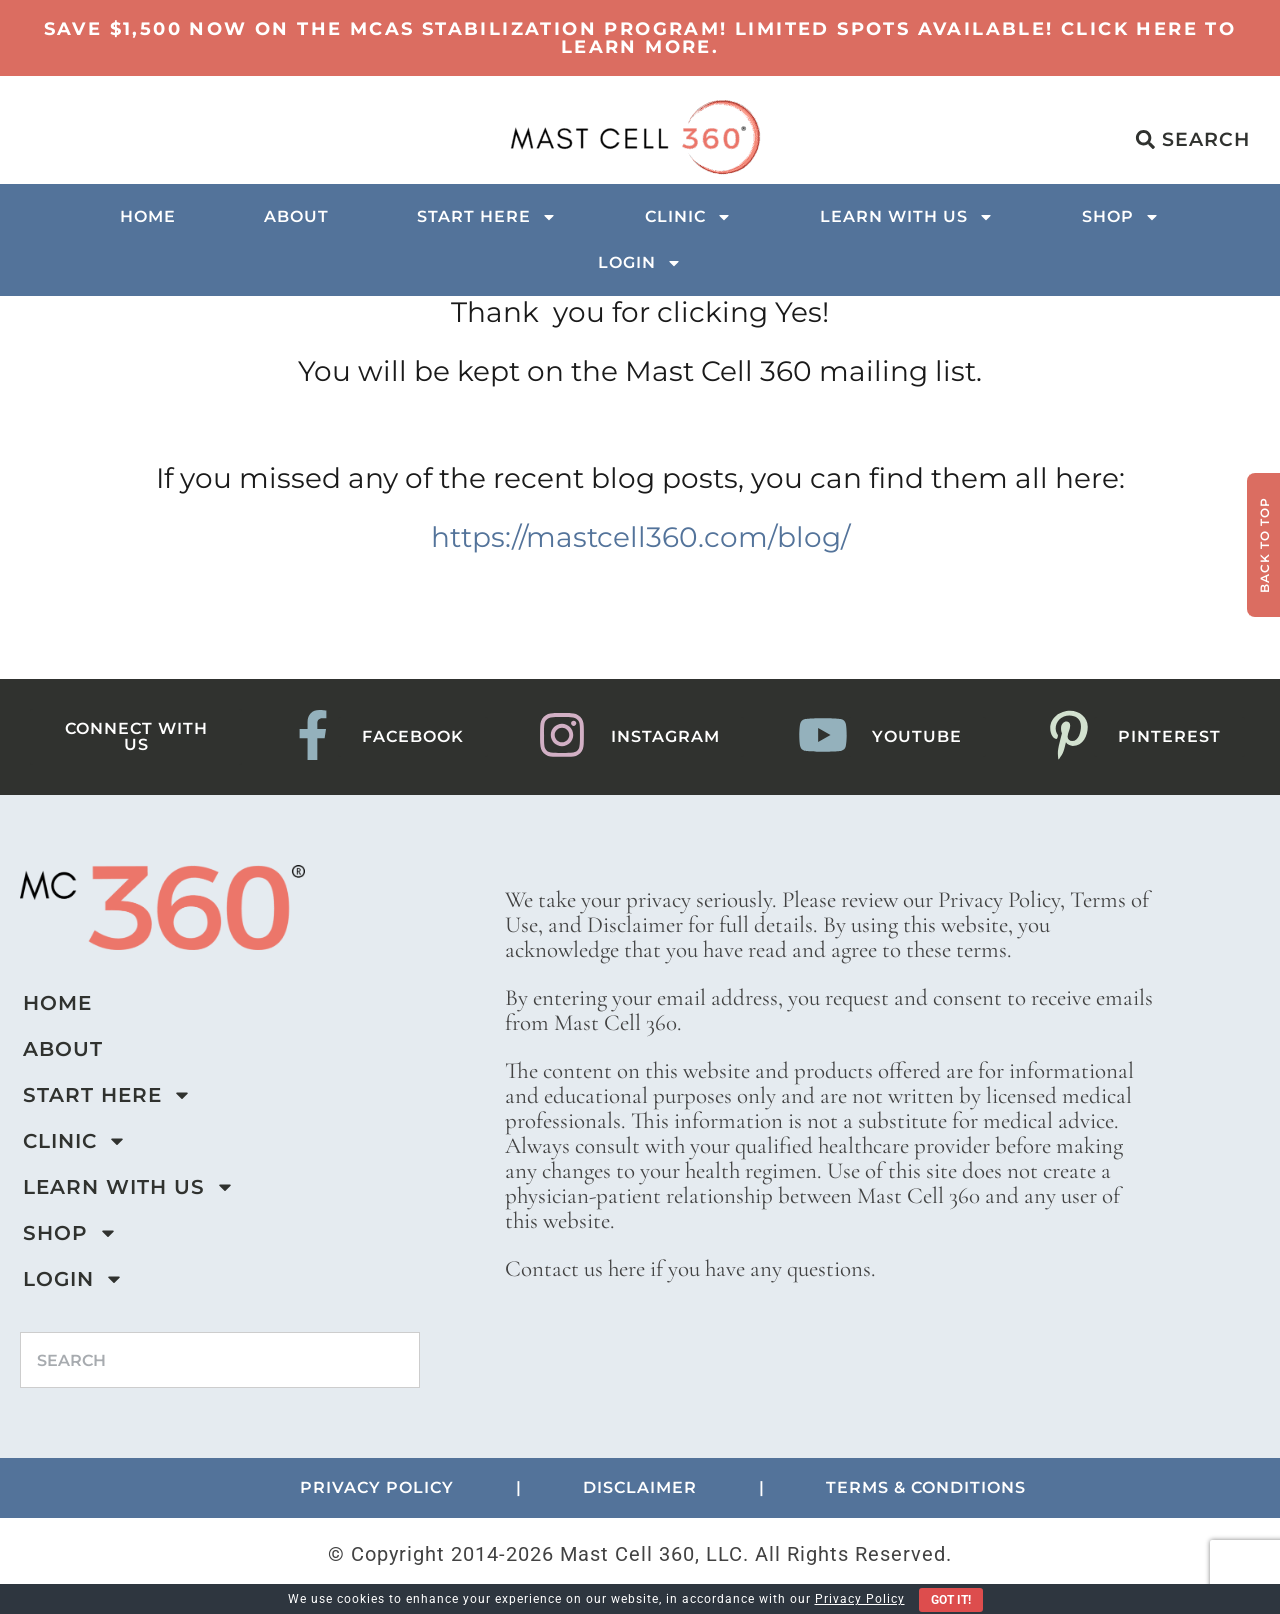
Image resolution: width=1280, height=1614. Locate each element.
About (296, 216)
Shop (1121, 217)
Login (640, 263)
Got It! (951, 1600)
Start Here (487, 217)
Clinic (688, 217)
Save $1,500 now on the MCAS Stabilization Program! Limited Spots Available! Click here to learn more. (640, 38)
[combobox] (220, 1360)
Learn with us (907, 217)
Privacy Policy (860, 1599)
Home (148, 216)
